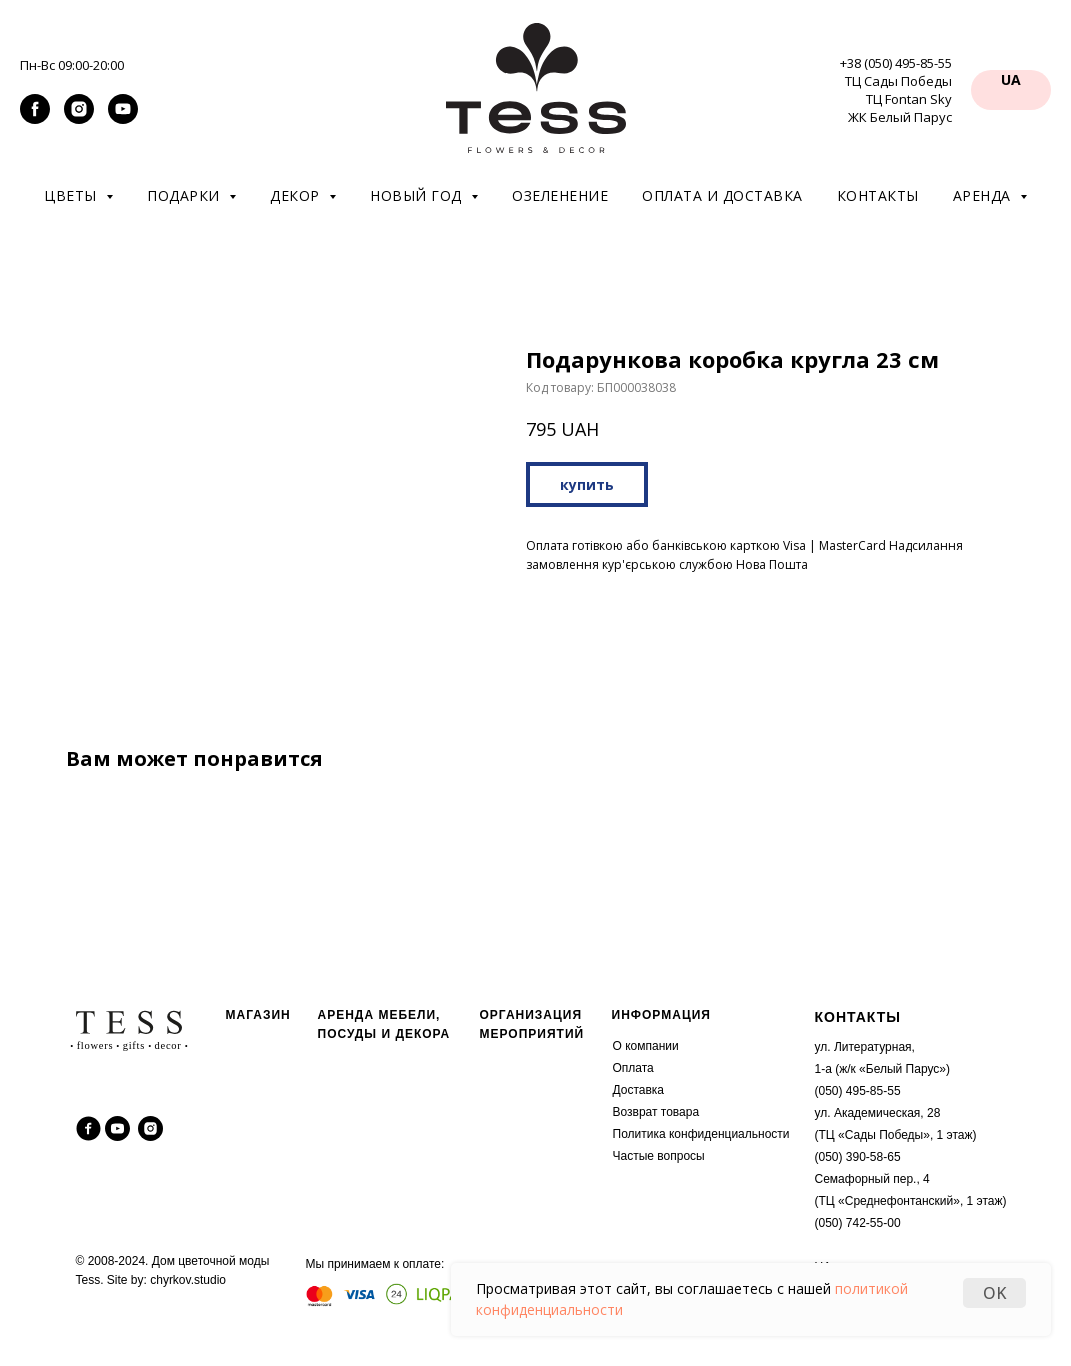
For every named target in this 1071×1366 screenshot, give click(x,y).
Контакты (878, 195)
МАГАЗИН (258, 1015)
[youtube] (123, 118)
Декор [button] (297, 195)
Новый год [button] (418, 195)
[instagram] (79, 118)
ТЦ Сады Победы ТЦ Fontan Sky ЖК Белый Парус (898, 99)
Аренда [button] (984, 195)
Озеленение (560, 195)
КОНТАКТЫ (858, 1017)
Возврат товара (656, 1112)
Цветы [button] (72, 195)
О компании (646, 1046)
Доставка (639, 1090)
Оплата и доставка (722, 195)
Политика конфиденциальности (701, 1134)
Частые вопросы (659, 1156)
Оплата (633, 1068)
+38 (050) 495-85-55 (896, 63)
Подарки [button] (185, 195)
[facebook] (35, 118)
